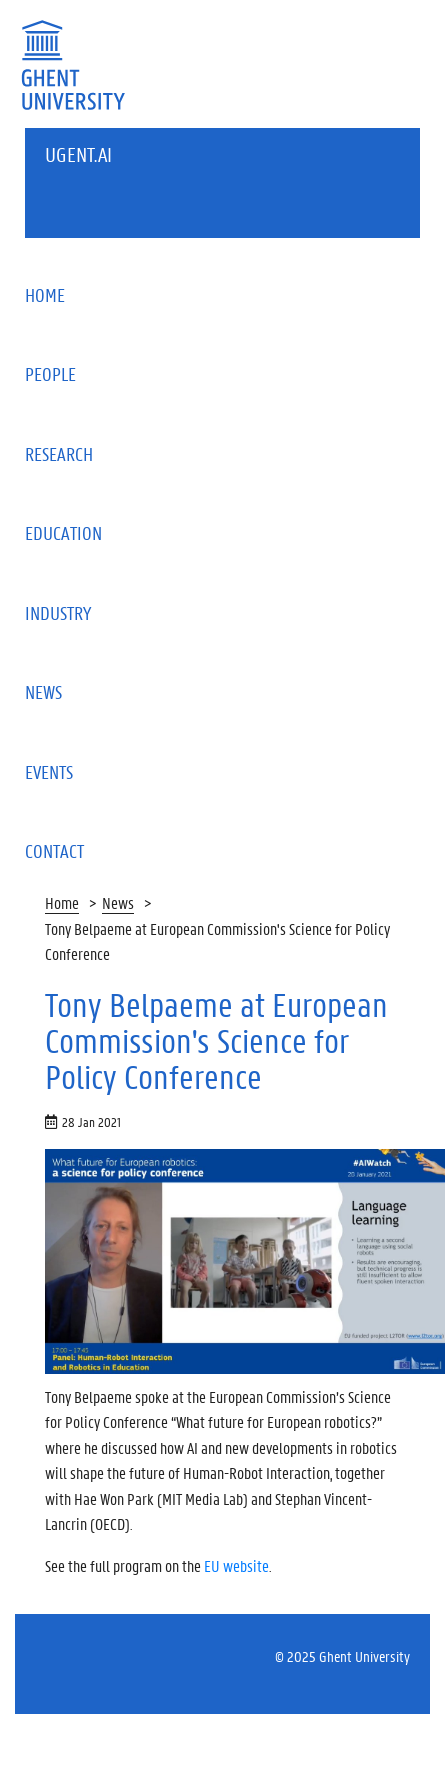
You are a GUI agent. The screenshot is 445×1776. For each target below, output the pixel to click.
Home (62, 902)
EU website (236, 1565)
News (118, 902)
